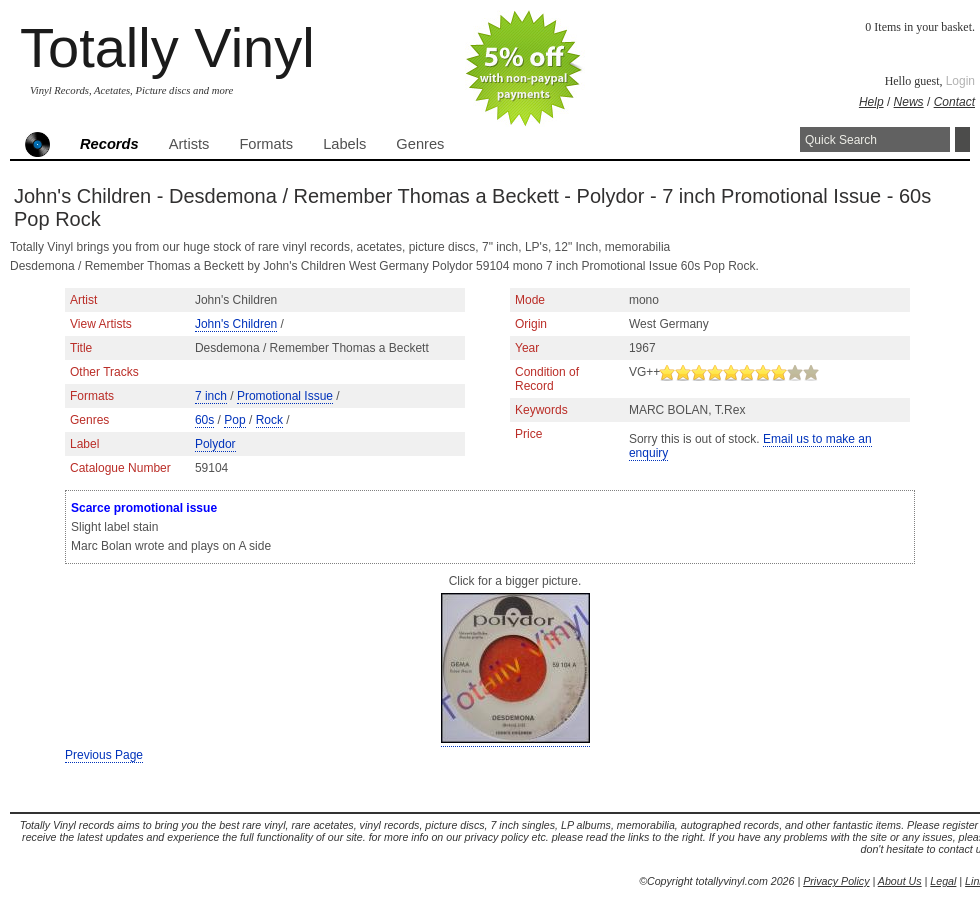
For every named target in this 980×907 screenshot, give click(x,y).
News (909, 102)
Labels (344, 144)
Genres (420, 144)
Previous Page (104, 755)
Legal (943, 881)
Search (962, 139)
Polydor (215, 444)
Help (871, 102)
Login (960, 81)
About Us (900, 881)
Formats (266, 144)
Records (109, 144)
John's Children (236, 324)
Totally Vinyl (167, 47)
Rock (269, 420)
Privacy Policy (836, 881)
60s (204, 420)
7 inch (211, 396)
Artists (189, 144)
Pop (234, 420)
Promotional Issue (285, 396)
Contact (954, 102)
